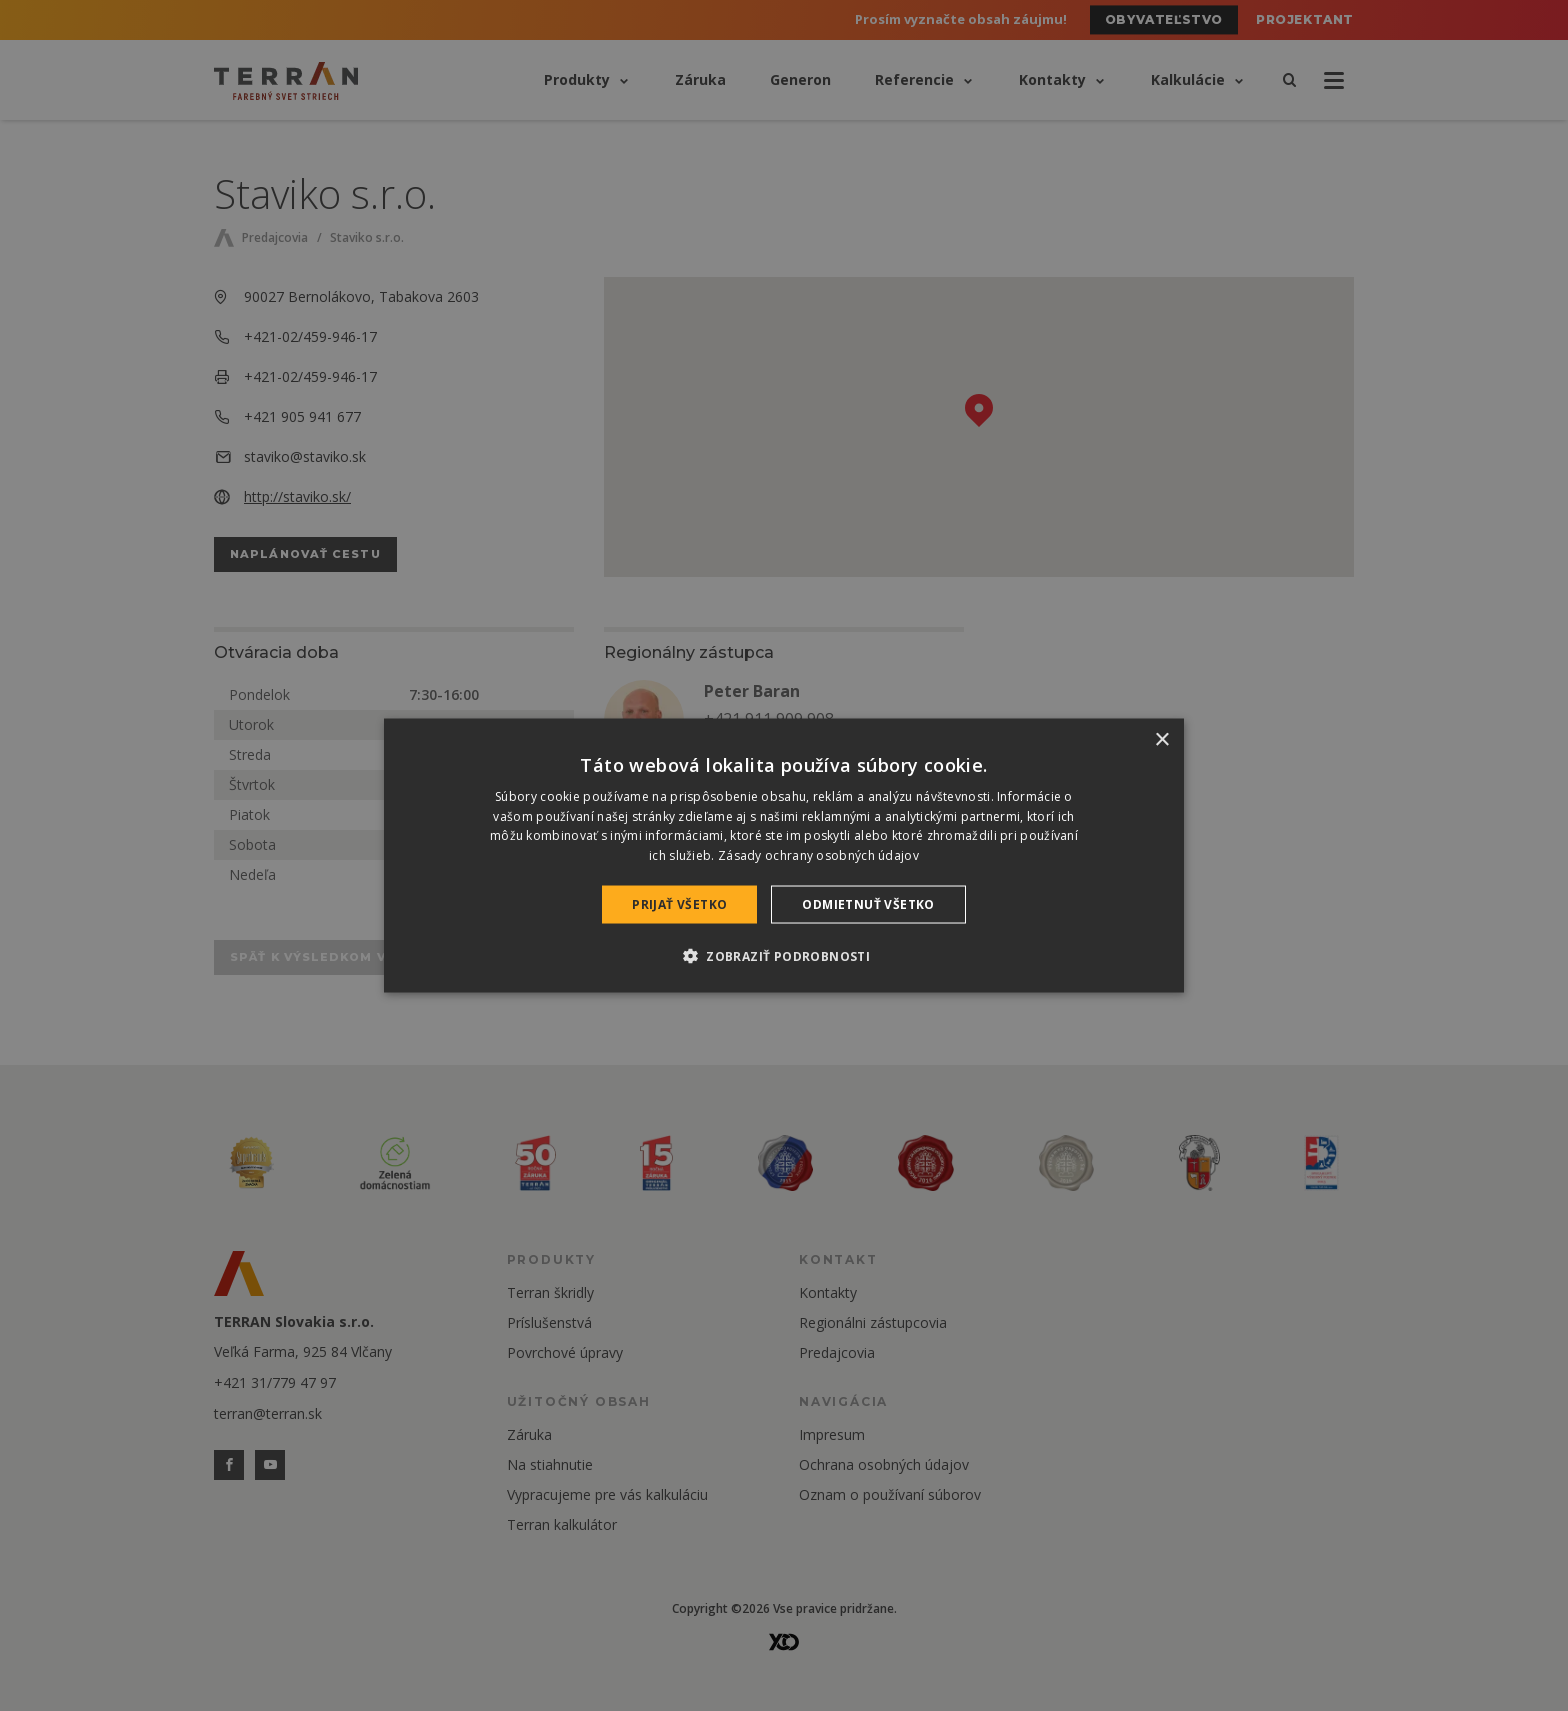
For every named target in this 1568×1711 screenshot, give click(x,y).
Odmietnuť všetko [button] (868, 904)
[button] (784, 956)
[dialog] (784, 855)
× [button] (1161, 739)
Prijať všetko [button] (679, 904)
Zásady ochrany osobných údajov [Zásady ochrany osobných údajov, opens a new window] (818, 855)
